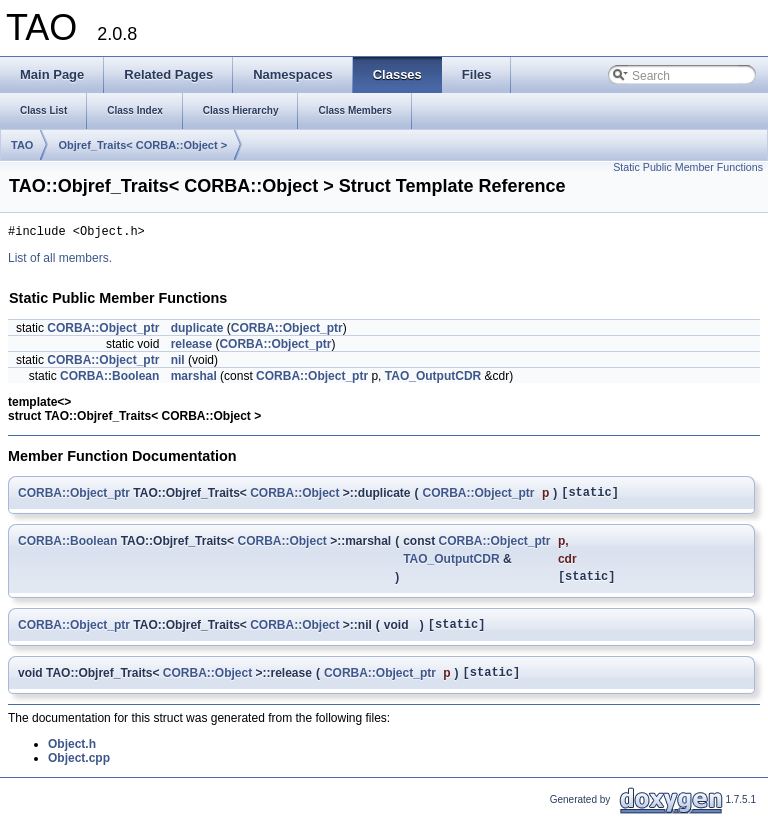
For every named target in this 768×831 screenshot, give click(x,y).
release (191, 347)
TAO (22, 145)
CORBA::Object (294, 497)
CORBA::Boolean (109, 379)
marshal (194, 379)
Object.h (72, 759)
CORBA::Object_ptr (103, 331)
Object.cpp (79, 773)
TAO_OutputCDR (433, 379)
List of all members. (60, 261)
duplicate (197, 331)
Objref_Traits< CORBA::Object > (142, 145)
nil (178, 363)
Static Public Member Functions (688, 167)
